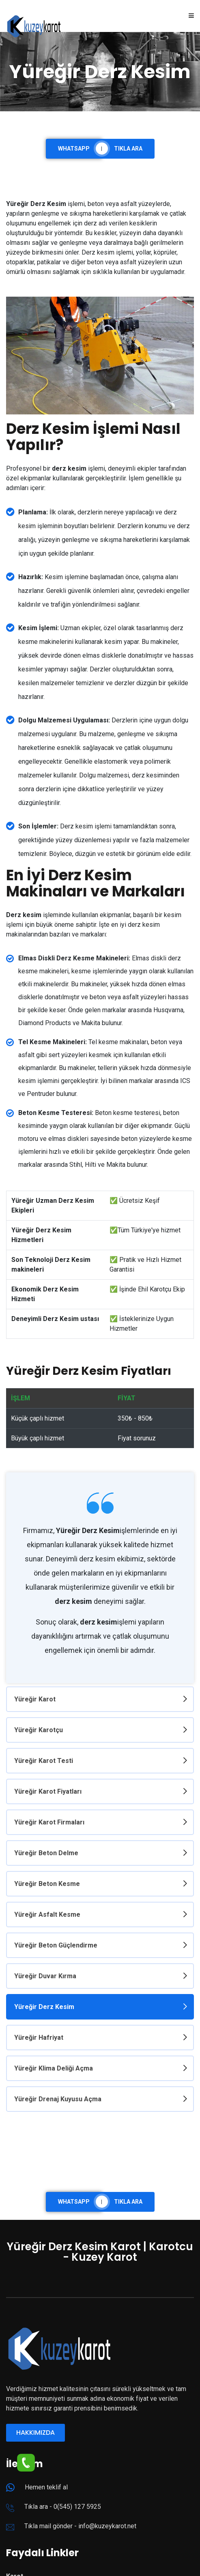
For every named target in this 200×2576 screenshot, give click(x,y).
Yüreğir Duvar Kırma (45, 1974)
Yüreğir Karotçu (38, 1729)
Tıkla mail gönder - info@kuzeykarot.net (80, 2523)
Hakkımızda (35, 2429)
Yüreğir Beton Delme (46, 1852)
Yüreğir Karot (35, 1699)
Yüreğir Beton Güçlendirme (55, 1943)
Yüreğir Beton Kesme (47, 1882)
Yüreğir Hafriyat (38, 2035)
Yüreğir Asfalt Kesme (47, 1913)
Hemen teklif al (46, 2484)
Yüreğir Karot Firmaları (49, 1821)
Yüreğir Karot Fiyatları (48, 1790)
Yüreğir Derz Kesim (44, 2005)
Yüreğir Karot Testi (43, 1760)
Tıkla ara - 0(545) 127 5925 (62, 2504)
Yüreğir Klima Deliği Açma (53, 2066)
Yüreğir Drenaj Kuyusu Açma (57, 2096)
